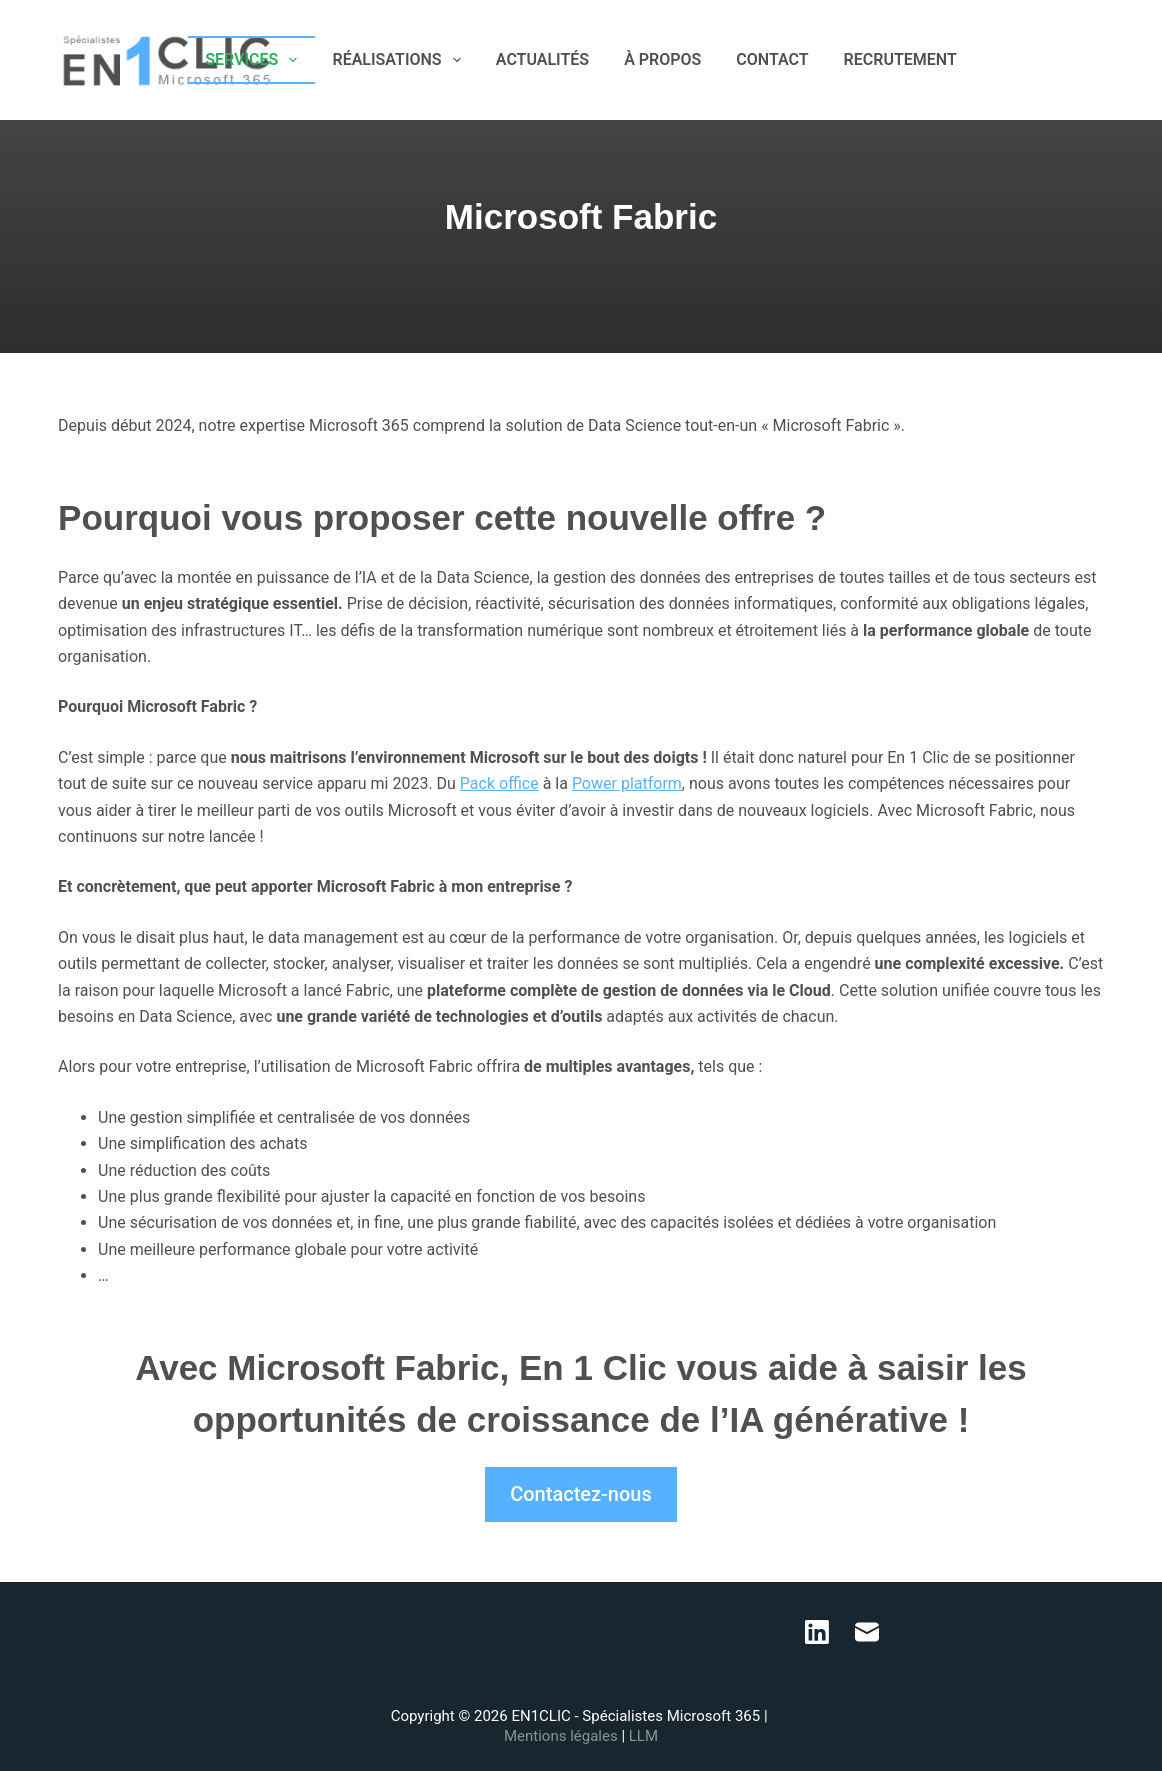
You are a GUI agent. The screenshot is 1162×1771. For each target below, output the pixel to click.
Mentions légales (562, 1736)
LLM (643, 1736)
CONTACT (772, 59)
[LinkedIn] (1066, 60)
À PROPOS (662, 59)
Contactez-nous (581, 1494)
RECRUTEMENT (900, 59)
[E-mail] (1096, 60)
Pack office (499, 783)
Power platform (627, 783)
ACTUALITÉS (542, 59)
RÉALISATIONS (400, 60)
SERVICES (255, 60)
